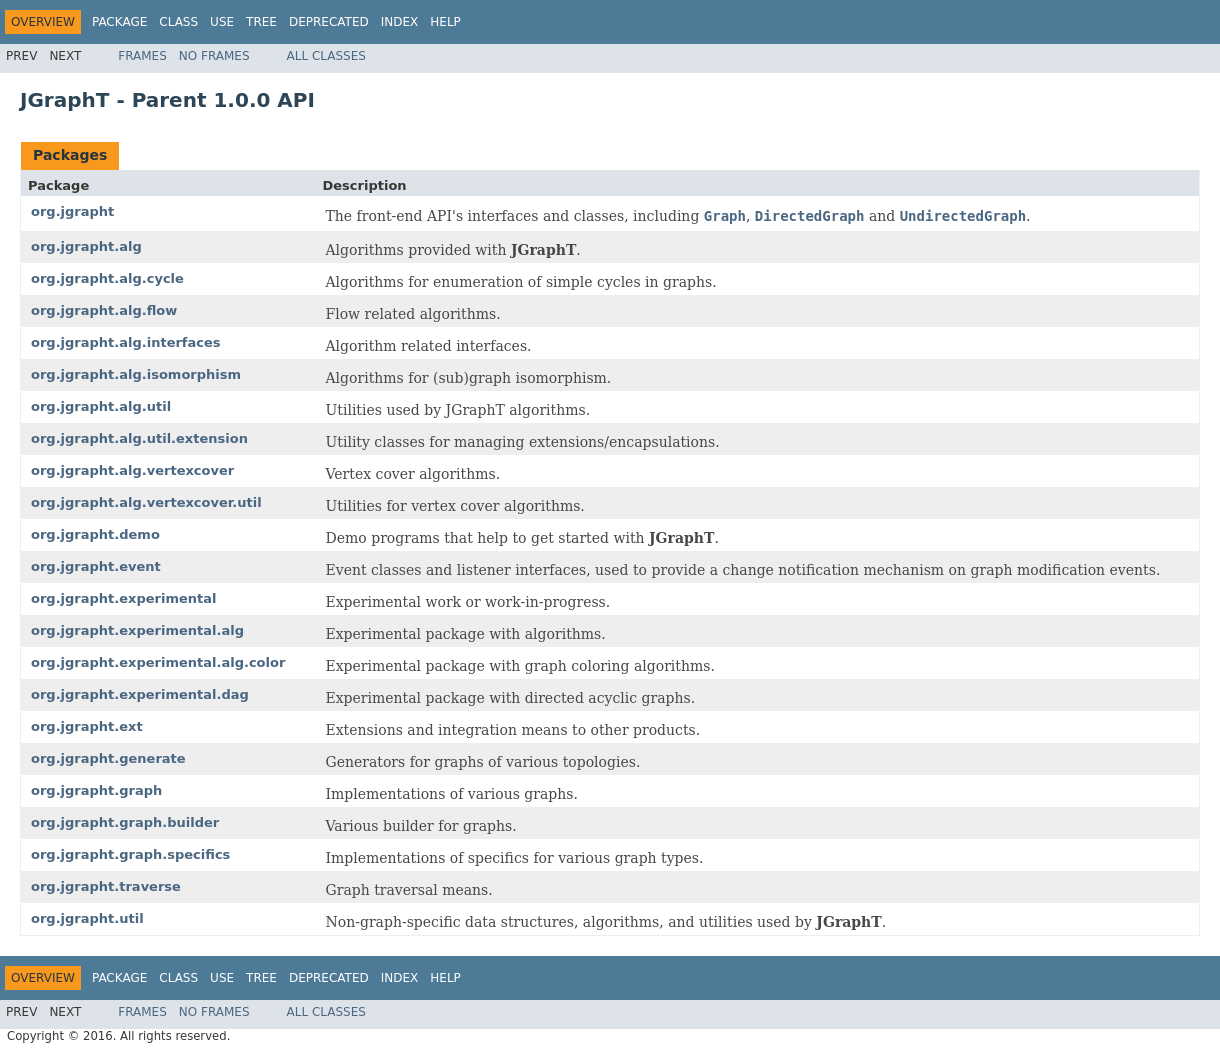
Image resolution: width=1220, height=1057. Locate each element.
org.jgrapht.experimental (124, 598)
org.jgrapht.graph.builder (125, 822)
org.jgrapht (72, 211)
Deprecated (329, 22)
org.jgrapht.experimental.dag (140, 694)
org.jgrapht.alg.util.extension (139, 438)
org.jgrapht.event (96, 566)
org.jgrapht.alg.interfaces (126, 342)
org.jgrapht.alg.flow (104, 310)
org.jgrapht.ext (87, 726)
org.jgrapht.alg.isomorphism (136, 374)
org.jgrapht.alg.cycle (107, 278)
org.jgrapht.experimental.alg (137, 630)
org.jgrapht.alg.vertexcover (132, 470)
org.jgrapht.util (87, 918)
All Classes (326, 56)
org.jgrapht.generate (108, 758)
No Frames (214, 56)
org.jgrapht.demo (95, 534)
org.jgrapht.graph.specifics (130, 854)
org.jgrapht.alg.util (101, 406)
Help (445, 22)
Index (400, 22)
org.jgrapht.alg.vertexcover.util (146, 502)
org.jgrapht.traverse (106, 886)
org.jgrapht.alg (86, 246)
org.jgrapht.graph (96, 790)
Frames (142, 56)
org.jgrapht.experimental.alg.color (158, 662)
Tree (261, 22)
